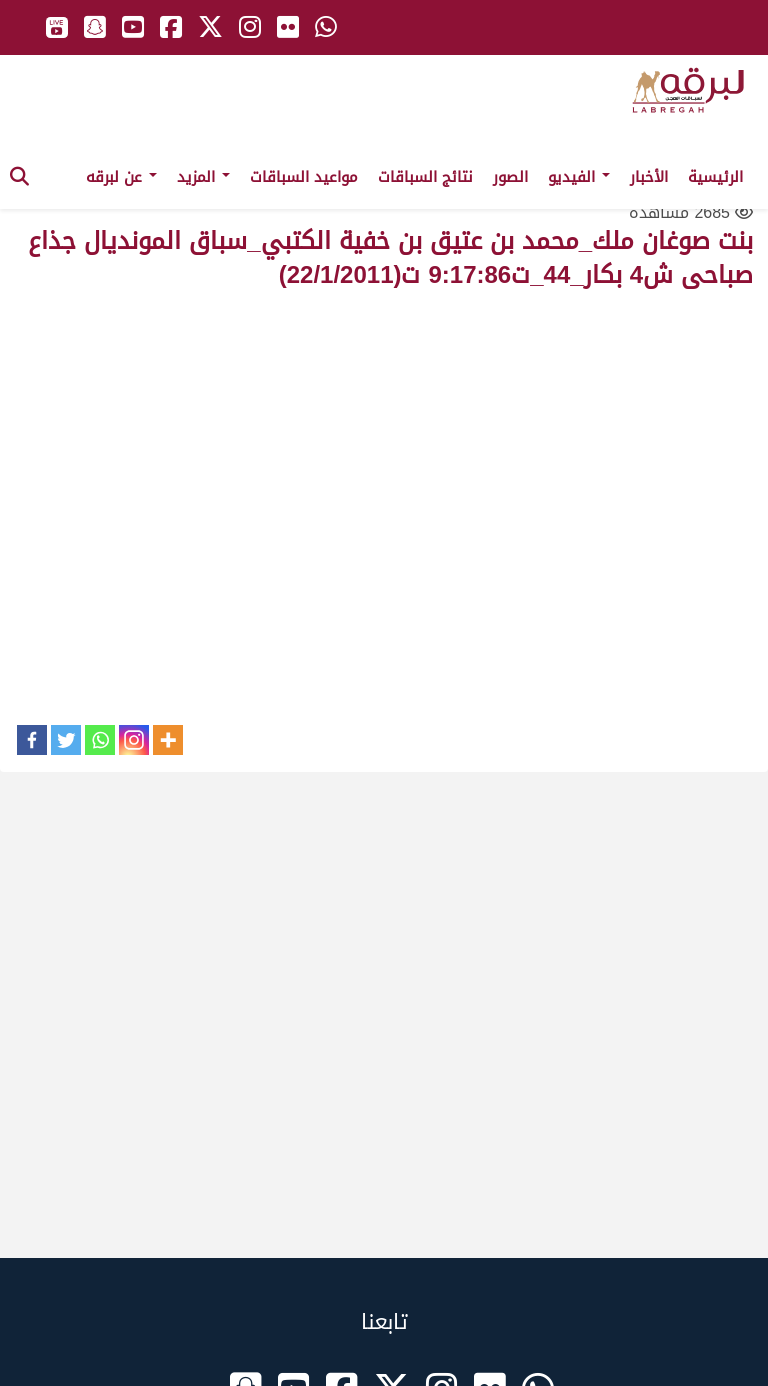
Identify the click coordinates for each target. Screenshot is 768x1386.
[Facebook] (32, 740)
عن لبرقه (121, 177)
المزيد (203, 177)
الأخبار (649, 177)
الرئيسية (715, 177)
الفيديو (579, 177)
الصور (510, 177)
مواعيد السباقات (304, 177)
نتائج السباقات (425, 177)
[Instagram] (134, 740)
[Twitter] (66, 740)
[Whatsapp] (100, 740)
